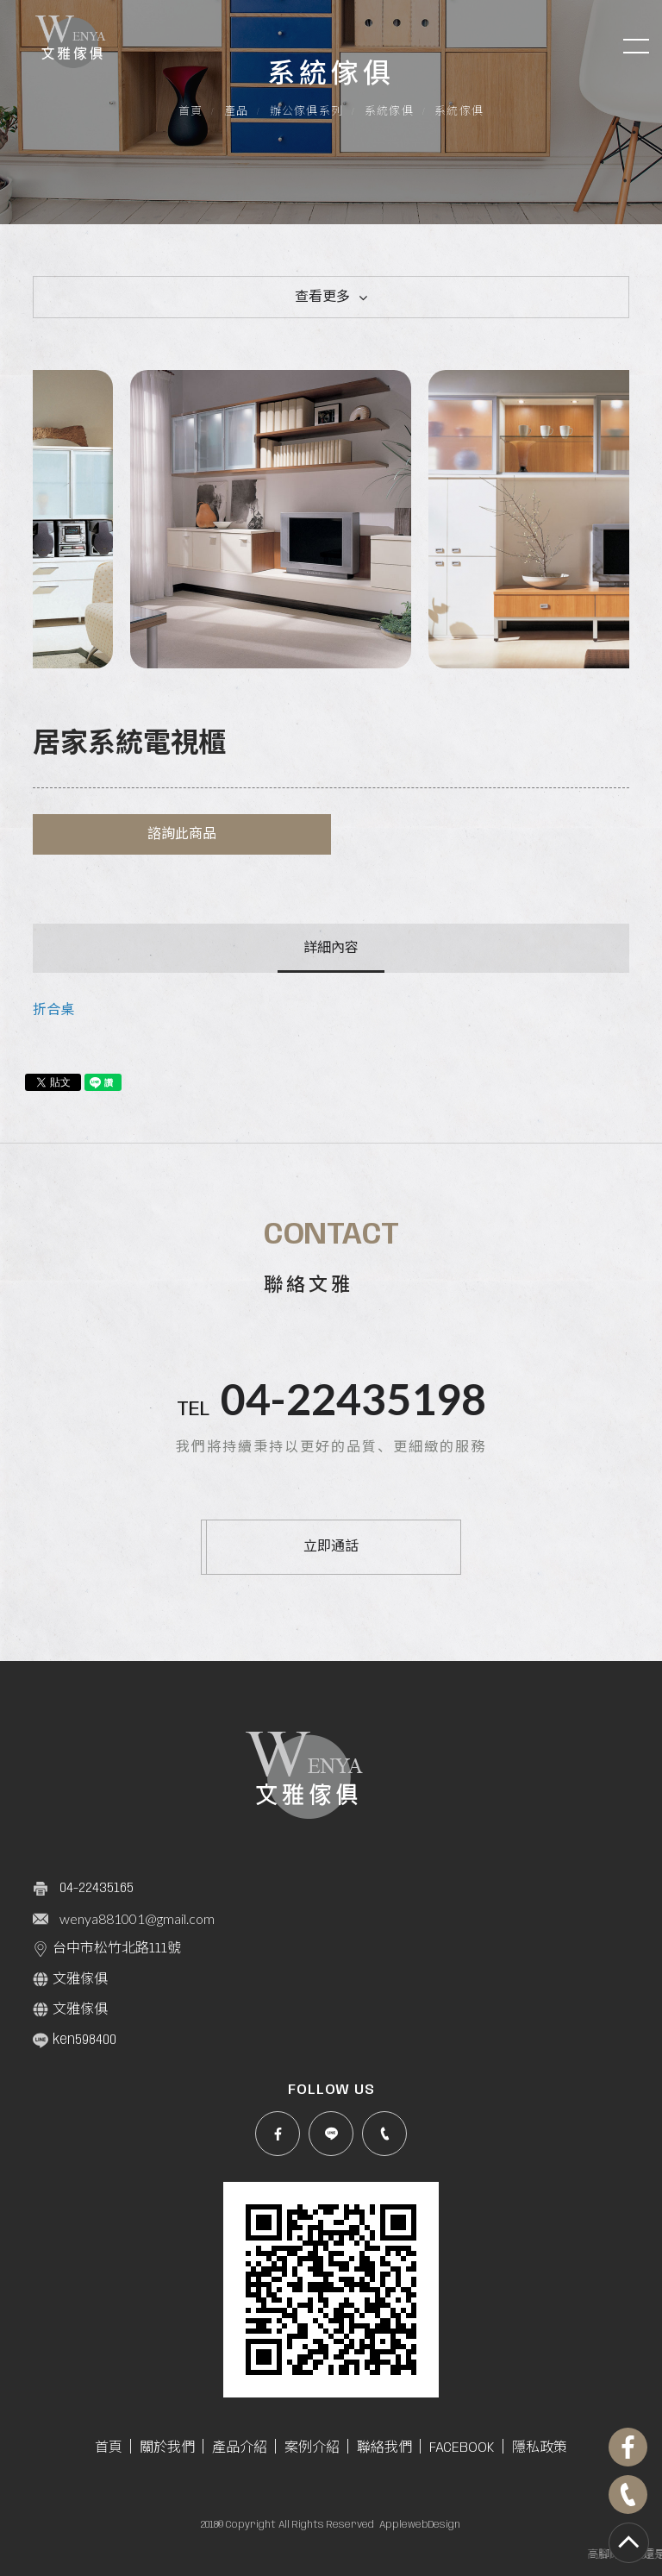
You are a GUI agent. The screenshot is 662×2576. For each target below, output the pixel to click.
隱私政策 (539, 2448)
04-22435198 (353, 1399)
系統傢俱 (389, 111)
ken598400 (74, 2040)
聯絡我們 (384, 2448)
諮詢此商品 (181, 834)
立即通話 (331, 1546)
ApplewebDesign (419, 2524)
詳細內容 (331, 948)
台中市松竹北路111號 (107, 1949)
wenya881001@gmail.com (137, 1918)
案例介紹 (312, 2448)
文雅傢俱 (70, 1979)
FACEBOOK (462, 2448)
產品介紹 (239, 2448)
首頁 (190, 111)
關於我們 (167, 2448)
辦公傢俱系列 (307, 111)
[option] (181, 519)
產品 (236, 111)
